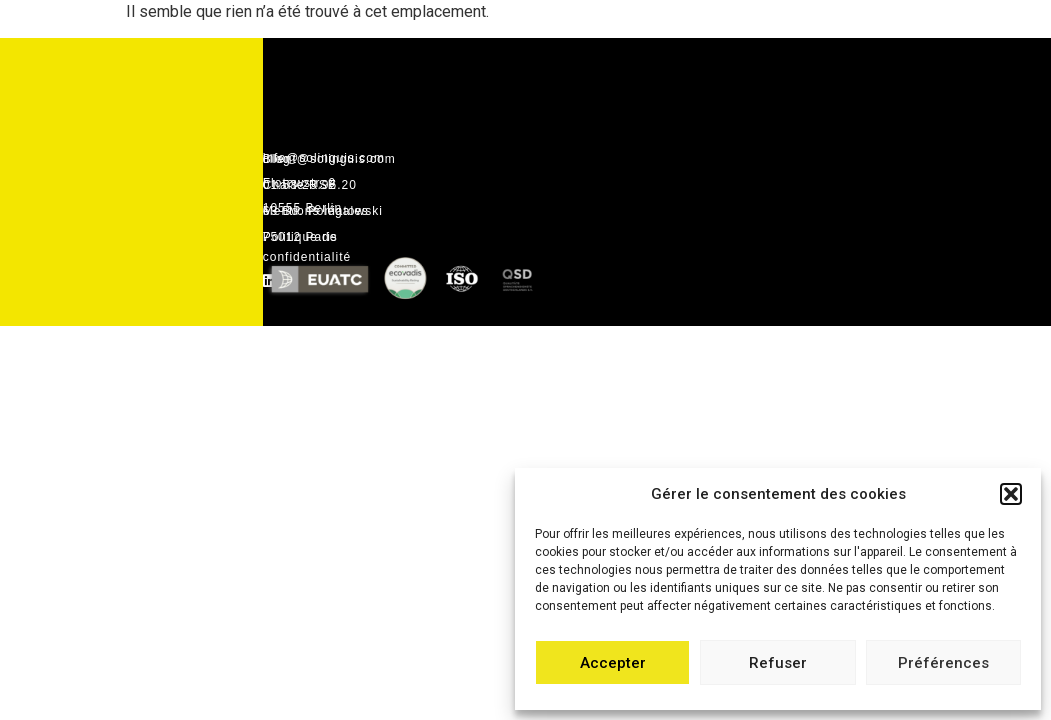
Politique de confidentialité (307, 247)
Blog (277, 159)
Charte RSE (300, 185)
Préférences (943, 663)
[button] (1011, 494)
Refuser (778, 663)
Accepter (613, 663)
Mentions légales (316, 211)
